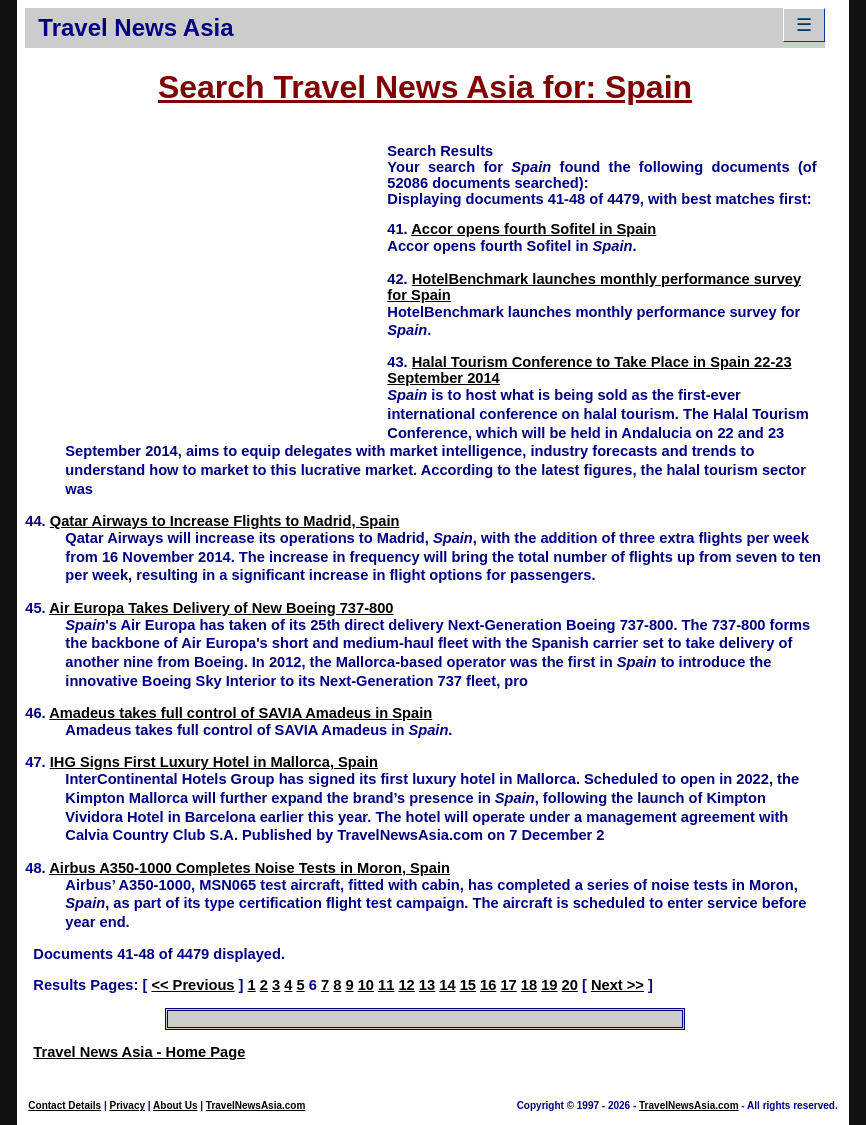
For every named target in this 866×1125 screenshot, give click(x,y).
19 (549, 985)
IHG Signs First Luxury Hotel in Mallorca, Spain (214, 762)
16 (488, 985)
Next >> (617, 985)
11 (386, 985)
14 (447, 985)
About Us (175, 1105)
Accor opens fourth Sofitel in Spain (533, 229)
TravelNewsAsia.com (256, 1105)
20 (570, 985)
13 (427, 985)
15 (468, 985)
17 (508, 985)
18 (529, 985)
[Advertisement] (206, 281)
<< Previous (192, 985)
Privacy (127, 1105)
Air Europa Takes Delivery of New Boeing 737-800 (221, 608)
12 (406, 985)
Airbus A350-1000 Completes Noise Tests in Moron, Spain (249, 868)
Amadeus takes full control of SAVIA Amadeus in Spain (240, 713)
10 (366, 985)
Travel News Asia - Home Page (139, 1052)
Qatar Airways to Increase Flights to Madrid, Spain (225, 521)
